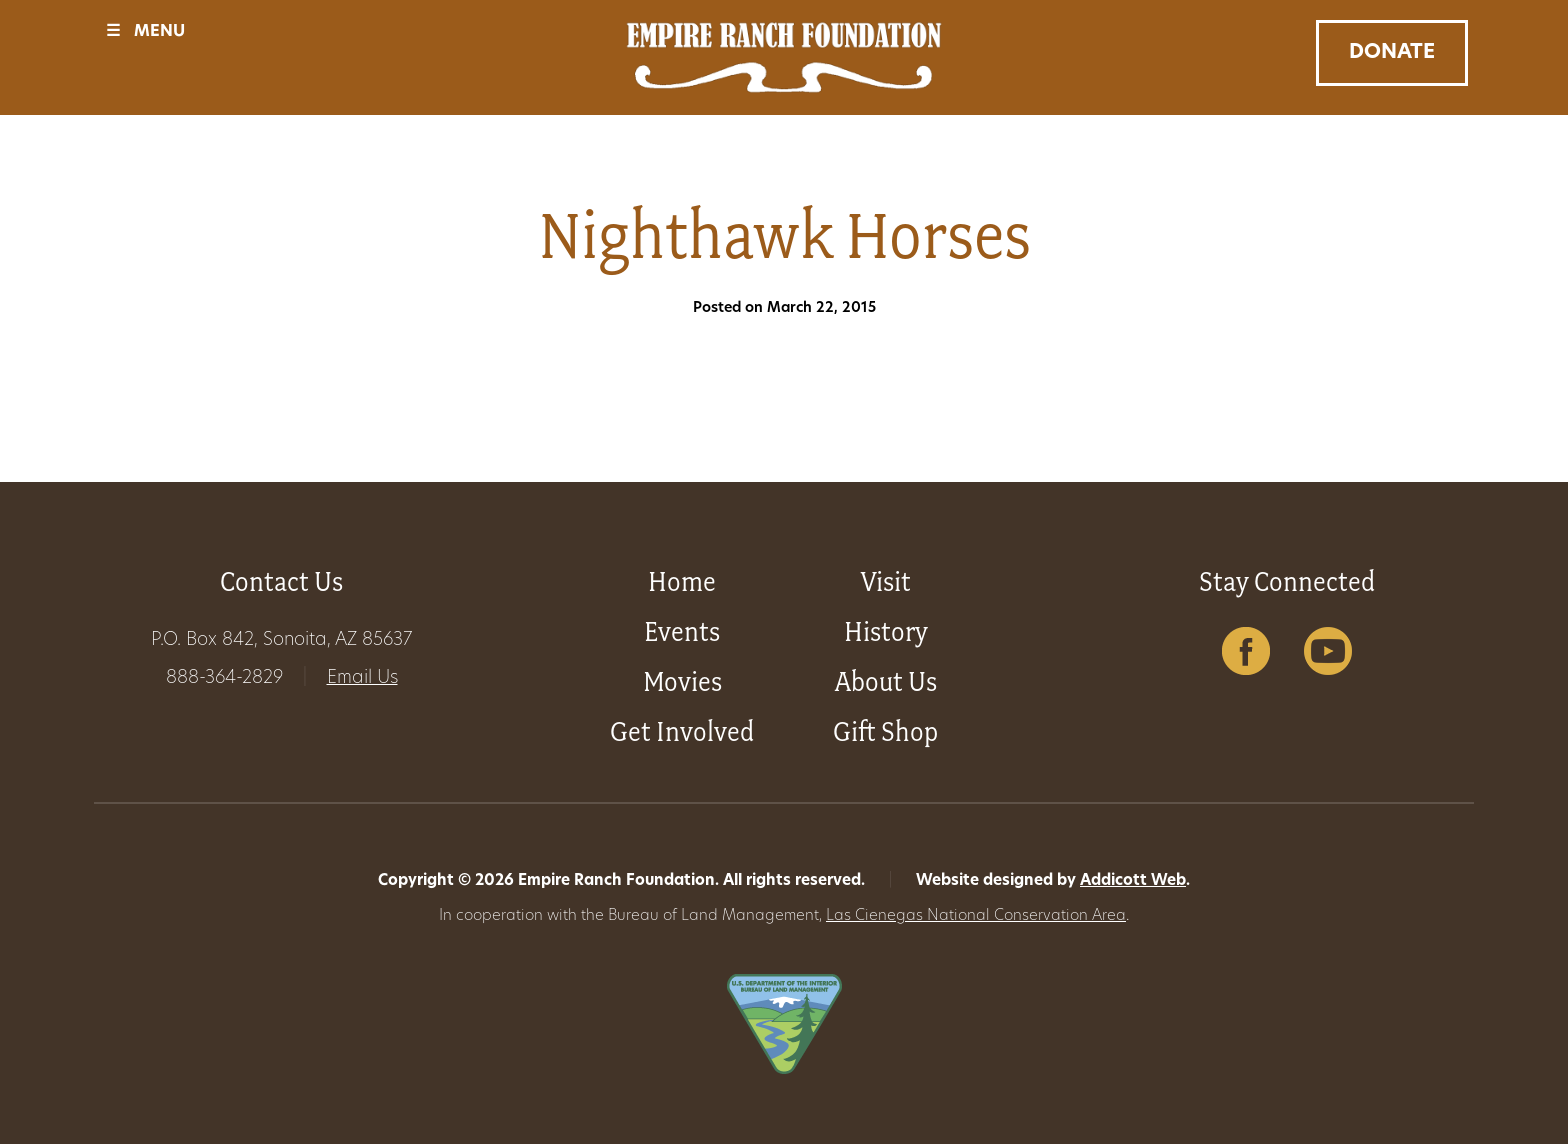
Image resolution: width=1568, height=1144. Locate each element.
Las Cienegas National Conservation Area (976, 916)
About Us (886, 681)
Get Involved (682, 731)
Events (682, 631)
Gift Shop (885, 731)
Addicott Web (1133, 881)
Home (682, 581)
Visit (886, 581)
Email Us (362, 678)
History (886, 631)
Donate (1392, 53)
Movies (682, 681)
